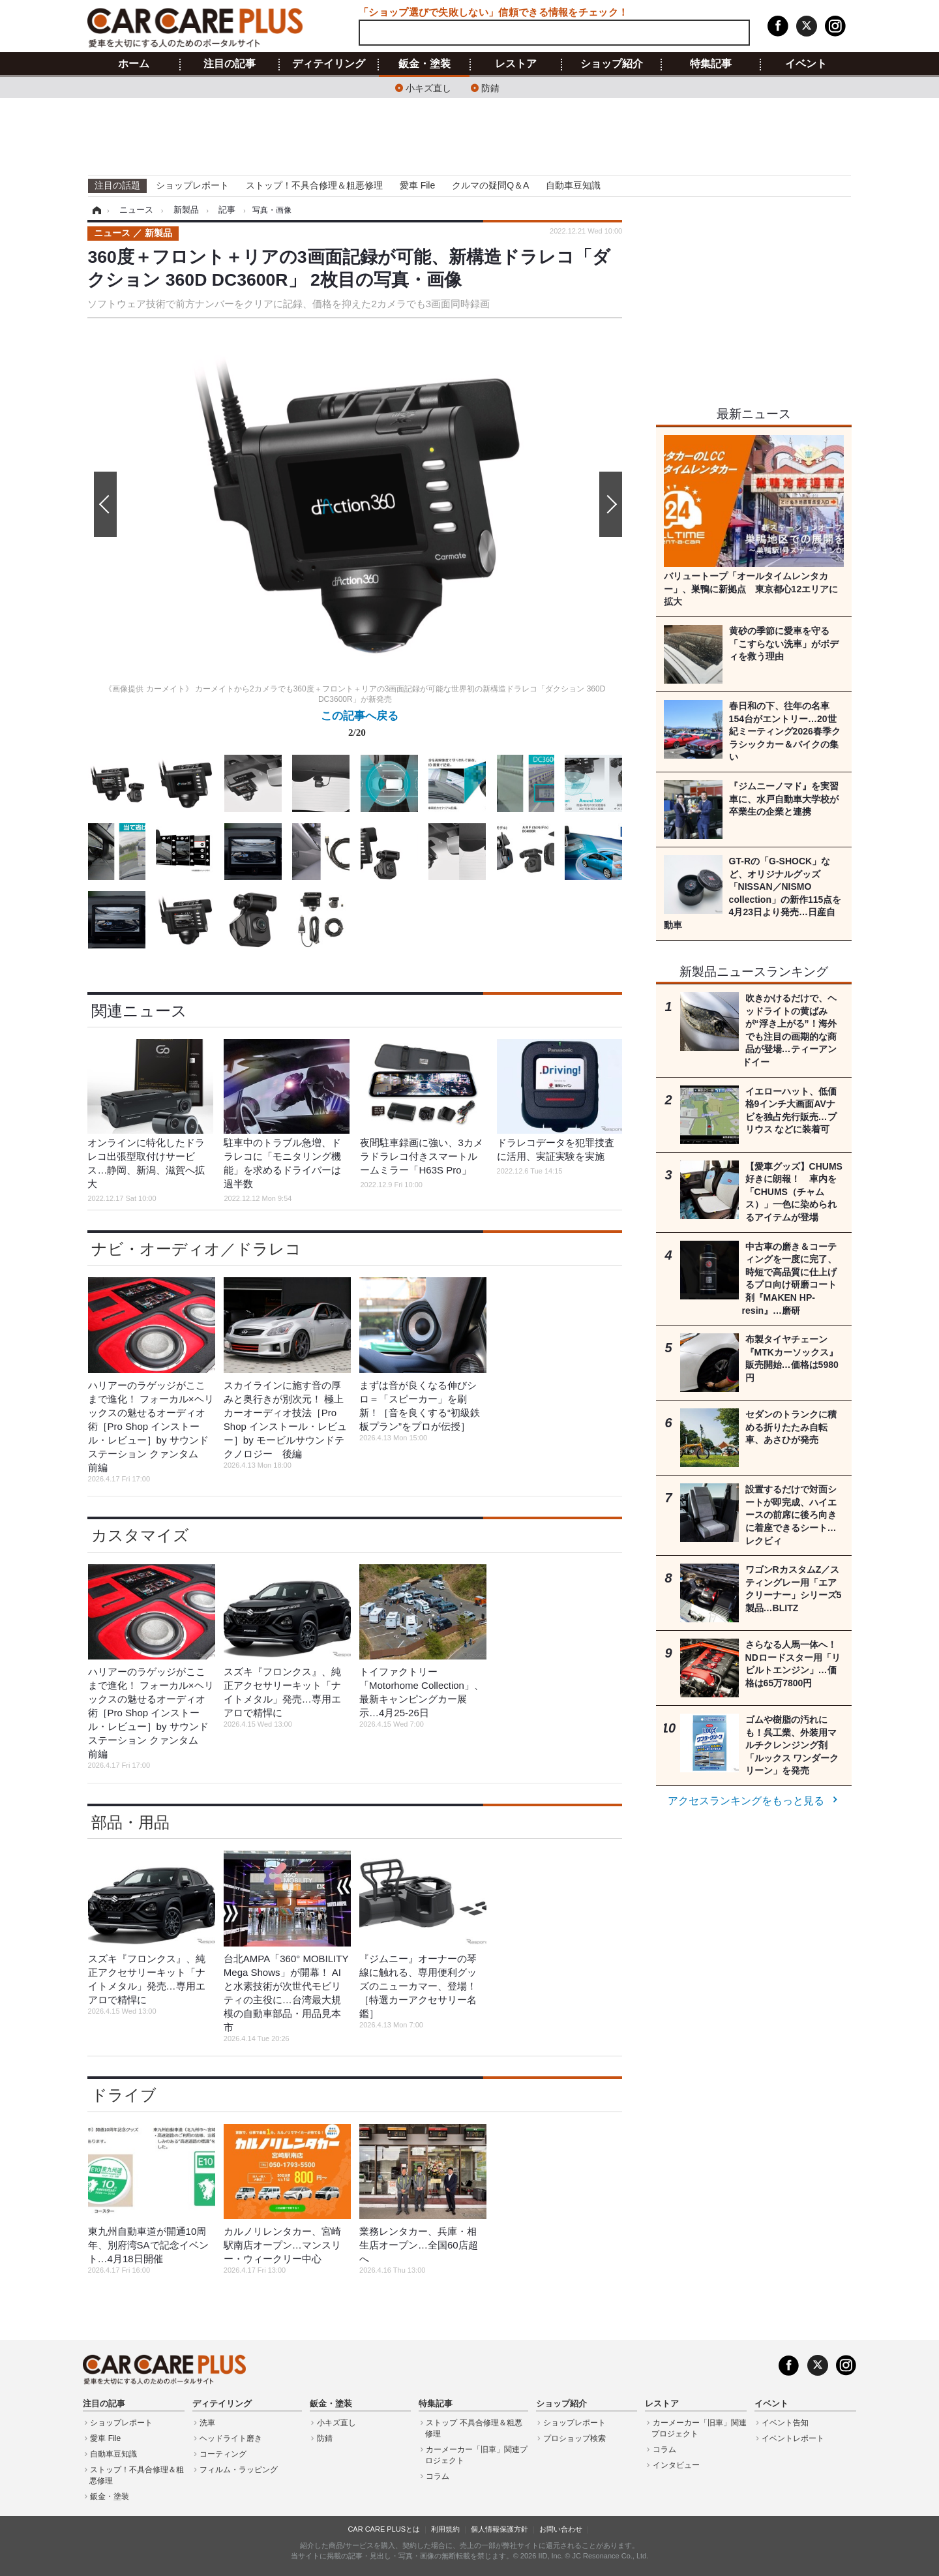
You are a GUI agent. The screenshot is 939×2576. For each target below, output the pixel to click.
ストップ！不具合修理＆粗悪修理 (314, 185)
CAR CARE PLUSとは (384, 2529)
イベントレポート (793, 2438)
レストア (516, 64)
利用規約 (445, 2529)
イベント (806, 64)
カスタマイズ (140, 1535)
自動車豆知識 (573, 185)
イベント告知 (785, 2422)
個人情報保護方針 (499, 2529)
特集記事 (711, 64)
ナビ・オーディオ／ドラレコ (196, 1249)
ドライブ (123, 2095)
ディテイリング (328, 64)
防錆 (490, 87)
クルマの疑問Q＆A (490, 185)
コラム (437, 2476)
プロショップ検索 (574, 2438)
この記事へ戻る (359, 726)
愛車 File (417, 185)
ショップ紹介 (611, 64)
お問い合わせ (560, 2529)
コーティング (223, 2454)
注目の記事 (229, 64)
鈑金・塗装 (424, 64)
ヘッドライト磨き (231, 2438)
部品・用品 (130, 1822)
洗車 (207, 2422)
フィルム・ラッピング (239, 2469)
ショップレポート (192, 185)
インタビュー (676, 2465)
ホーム (133, 64)
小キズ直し (428, 87)
